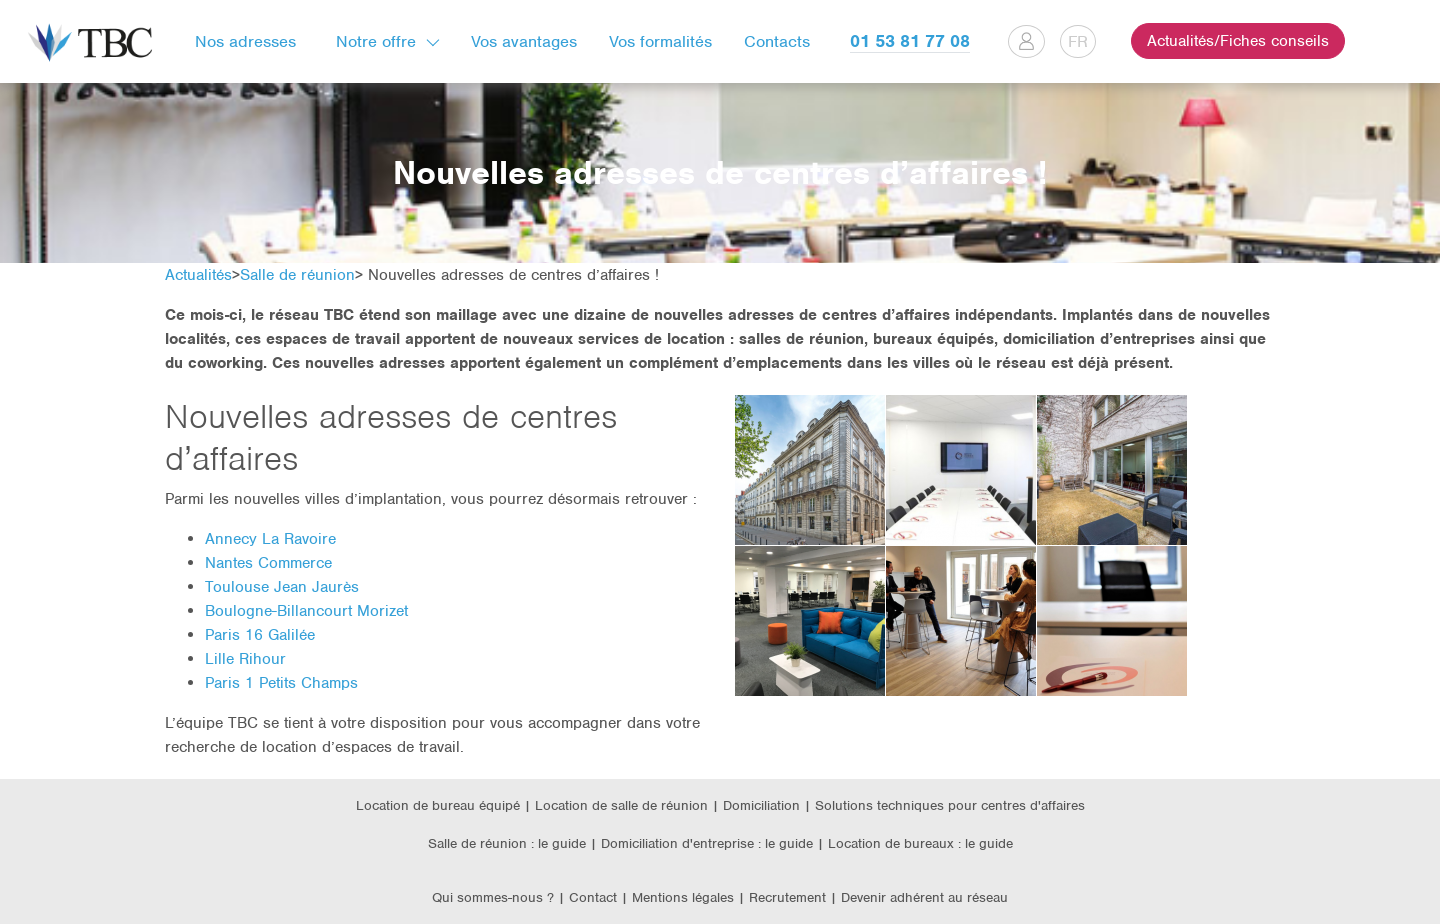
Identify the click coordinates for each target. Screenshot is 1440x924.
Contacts (777, 41)
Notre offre (376, 41)
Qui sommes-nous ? (493, 897)
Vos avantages (524, 41)
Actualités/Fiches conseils (1238, 41)
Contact (593, 897)
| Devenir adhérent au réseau (919, 897)
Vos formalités (660, 41)
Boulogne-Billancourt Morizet (306, 611)
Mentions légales (685, 897)
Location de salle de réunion (621, 805)
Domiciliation (761, 805)
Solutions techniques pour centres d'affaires (950, 805)
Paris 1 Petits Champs (281, 683)
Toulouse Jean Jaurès (282, 587)
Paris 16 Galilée (260, 635)
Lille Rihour (245, 659)
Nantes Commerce (268, 563)
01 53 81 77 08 (910, 41)
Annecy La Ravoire (270, 539)
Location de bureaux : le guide (920, 843)
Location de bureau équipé (438, 805)
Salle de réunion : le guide (507, 843)
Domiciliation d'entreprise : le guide (707, 843)
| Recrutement (784, 897)
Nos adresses (245, 41)
